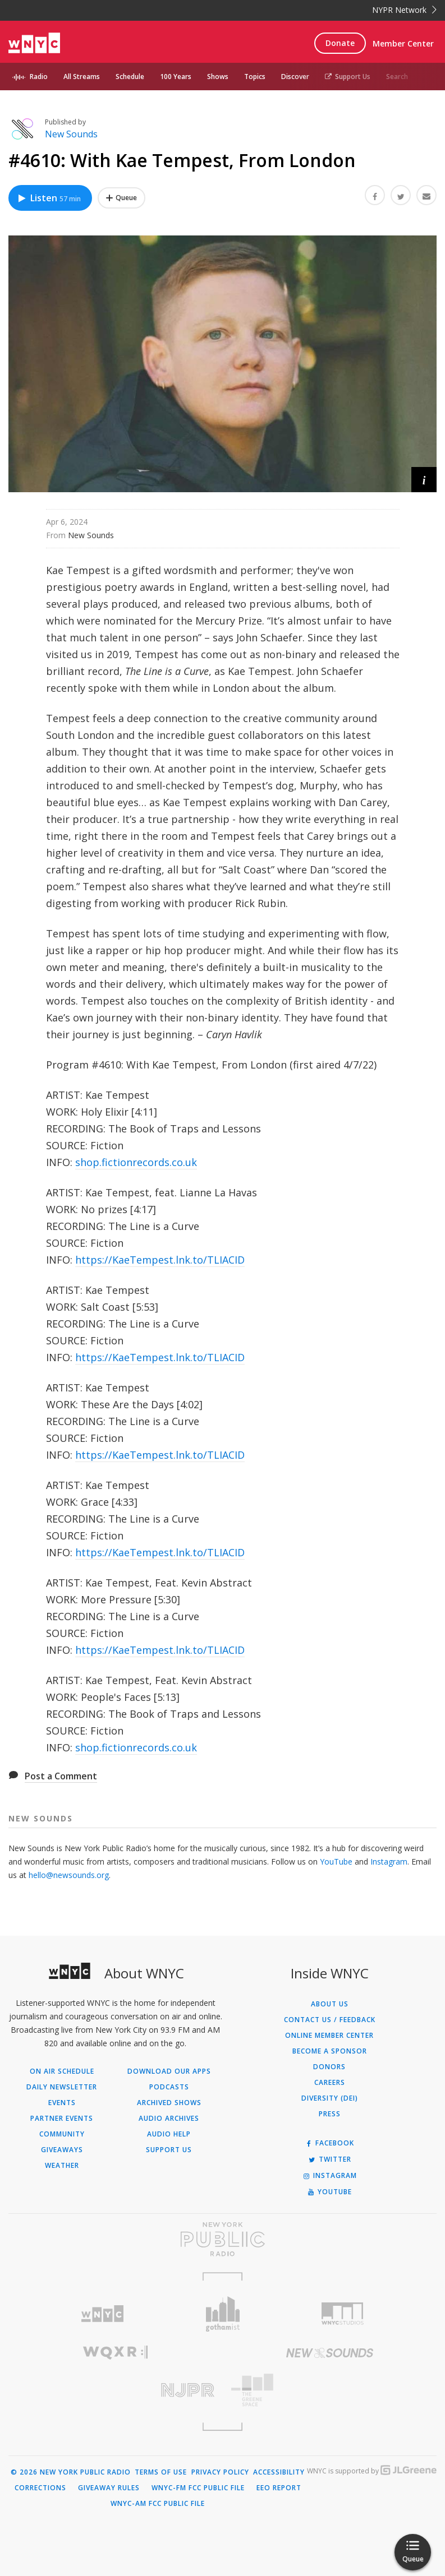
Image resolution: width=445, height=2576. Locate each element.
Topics (254, 76)
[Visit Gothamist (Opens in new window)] (223, 2314)
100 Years (175, 76)
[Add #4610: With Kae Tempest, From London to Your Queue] (121, 198)
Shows (217, 76)
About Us (329, 2004)
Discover (295, 76)
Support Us (347, 76)
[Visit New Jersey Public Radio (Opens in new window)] (115, 2390)
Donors (329, 2067)
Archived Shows (169, 2102)
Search (397, 76)
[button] (424, 479)
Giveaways (62, 2150)
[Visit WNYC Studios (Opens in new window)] (342, 2313)
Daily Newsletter (61, 2087)
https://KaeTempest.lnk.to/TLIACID (160, 1259)
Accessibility (279, 2472)
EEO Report (278, 2488)
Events (62, 2102)
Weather (62, 2165)
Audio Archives (169, 2118)
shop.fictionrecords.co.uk (136, 1162)
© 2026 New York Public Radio (71, 2472)
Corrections (40, 2488)
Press (330, 2114)
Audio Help (169, 2134)
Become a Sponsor (329, 2051)
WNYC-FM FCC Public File (198, 2488)
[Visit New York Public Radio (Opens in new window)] (222, 2239)
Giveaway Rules (109, 2488)
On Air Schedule (62, 2071)
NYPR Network (404, 9)
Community (62, 2134)
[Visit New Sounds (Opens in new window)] (330, 2353)
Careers (329, 2082)
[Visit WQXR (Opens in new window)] (115, 2353)
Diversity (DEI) (329, 2098)
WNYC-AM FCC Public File (158, 2503)
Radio (39, 76)
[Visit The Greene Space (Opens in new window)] (330, 2390)
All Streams (81, 76)
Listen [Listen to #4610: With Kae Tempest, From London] (49, 198)
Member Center (403, 43)
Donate (340, 43)
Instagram (388, 1861)
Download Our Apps (169, 2071)
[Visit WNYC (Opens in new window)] (103, 2314)
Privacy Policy (220, 2472)
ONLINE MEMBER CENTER (329, 2035)
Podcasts (169, 2087)
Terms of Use (161, 2472)
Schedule (130, 76)
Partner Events (61, 2118)
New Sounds (71, 134)
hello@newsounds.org (69, 1875)
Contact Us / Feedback (329, 2020)
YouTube (336, 1861)
